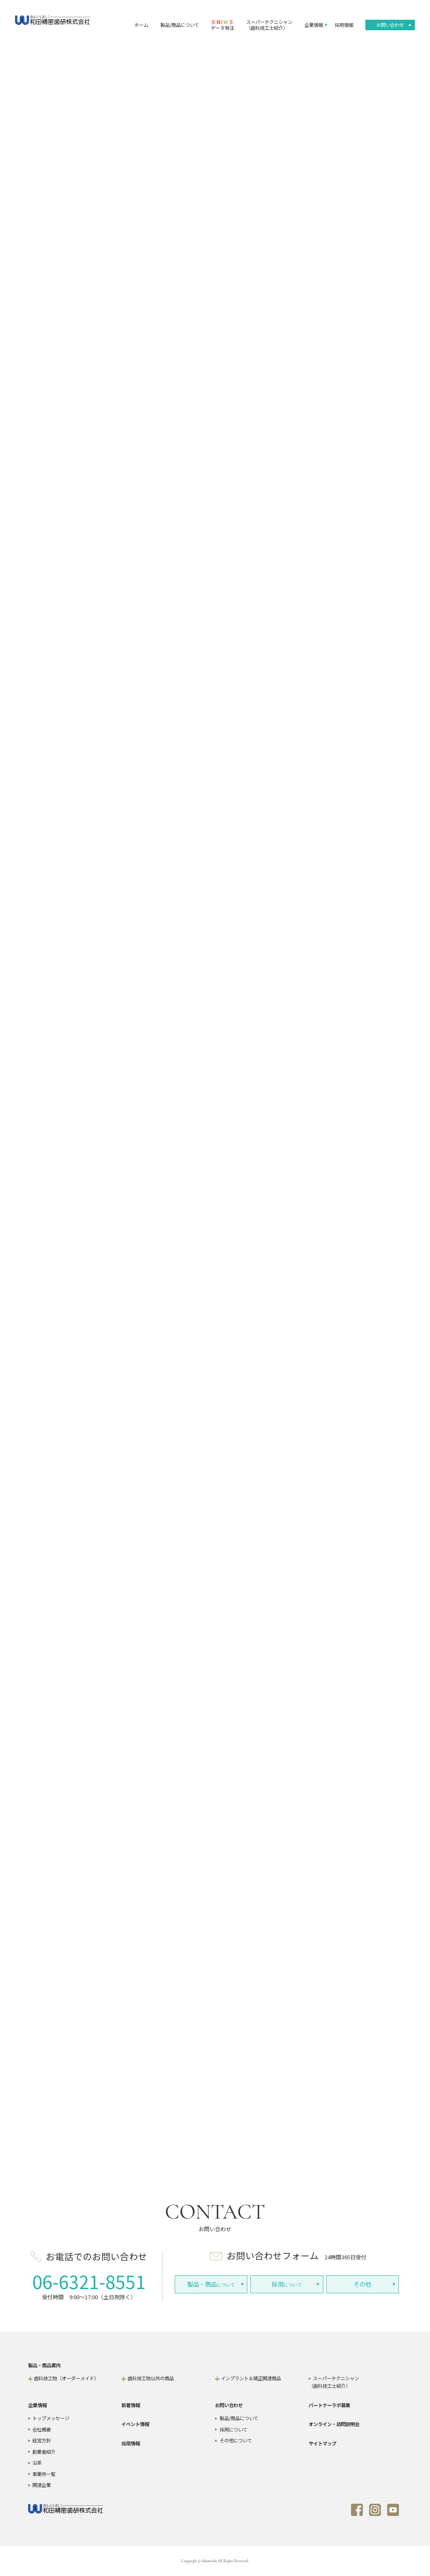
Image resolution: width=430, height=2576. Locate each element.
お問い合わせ (390, 24)
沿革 (37, 2462)
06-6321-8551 (89, 2281)
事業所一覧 (43, 2474)
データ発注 (222, 24)
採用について (233, 2429)
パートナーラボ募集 (329, 2405)
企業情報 (313, 24)
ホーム (141, 24)
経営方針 (41, 2440)
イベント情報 (135, 2424)
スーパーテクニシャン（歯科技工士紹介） (269, 24)
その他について (236, 2440)
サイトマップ (322, 2443)
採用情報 (344, 24)
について (211, 2283)
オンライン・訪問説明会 (334, 2424)
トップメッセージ (50, 2418)
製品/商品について (179, 24)
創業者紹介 (43, 2451)
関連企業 (41, 2484)
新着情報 (130, 2405)
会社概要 (41, 2429)
